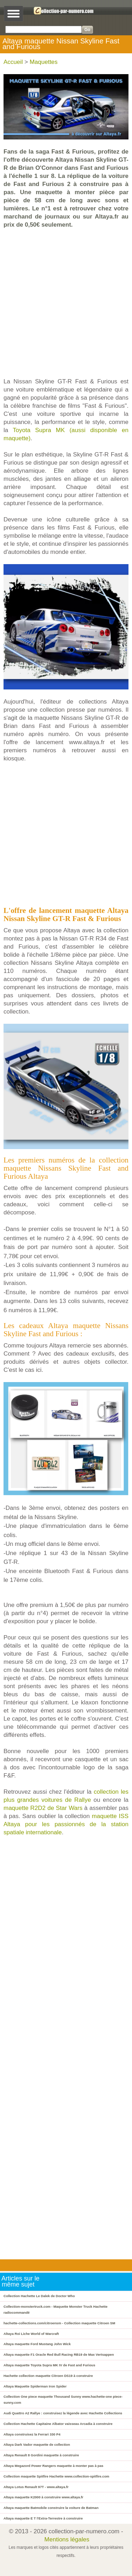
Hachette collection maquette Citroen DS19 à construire (48, 2376)
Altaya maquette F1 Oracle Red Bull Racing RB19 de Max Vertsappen (59, 2354)
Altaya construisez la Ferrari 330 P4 (32, 2434)
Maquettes (43, 62)
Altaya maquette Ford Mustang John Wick (37, 2344)
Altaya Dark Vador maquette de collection (37, 2444)
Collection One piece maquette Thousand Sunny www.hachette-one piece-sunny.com (63, 2399)
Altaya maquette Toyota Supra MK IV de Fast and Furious (49, 2365)
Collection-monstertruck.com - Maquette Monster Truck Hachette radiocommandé (55, 2309)
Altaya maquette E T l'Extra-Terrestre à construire (43, 2518)
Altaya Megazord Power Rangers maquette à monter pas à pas (53, 2466)
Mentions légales (66, 2539)
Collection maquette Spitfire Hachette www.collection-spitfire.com (56, 2476)
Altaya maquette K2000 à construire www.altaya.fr (43, 2497)
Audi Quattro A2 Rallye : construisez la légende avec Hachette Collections (63, 2413)
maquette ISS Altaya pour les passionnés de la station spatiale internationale (66, 1824)
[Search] (43, 29)
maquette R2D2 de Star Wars (43, 1808)
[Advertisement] (66, 303)
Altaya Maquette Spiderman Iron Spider (35, 2386)
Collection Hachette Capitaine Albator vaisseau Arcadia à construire (58, 2424)
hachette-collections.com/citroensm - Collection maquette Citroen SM (59, 2323)
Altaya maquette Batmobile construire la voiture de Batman (51, 2508)
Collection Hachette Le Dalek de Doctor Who (39, 2296)
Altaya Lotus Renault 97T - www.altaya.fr (36, 2487)
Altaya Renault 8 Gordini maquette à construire (41, 2455)
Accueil (13, 62)
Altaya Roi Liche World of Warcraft (31, 2334)
